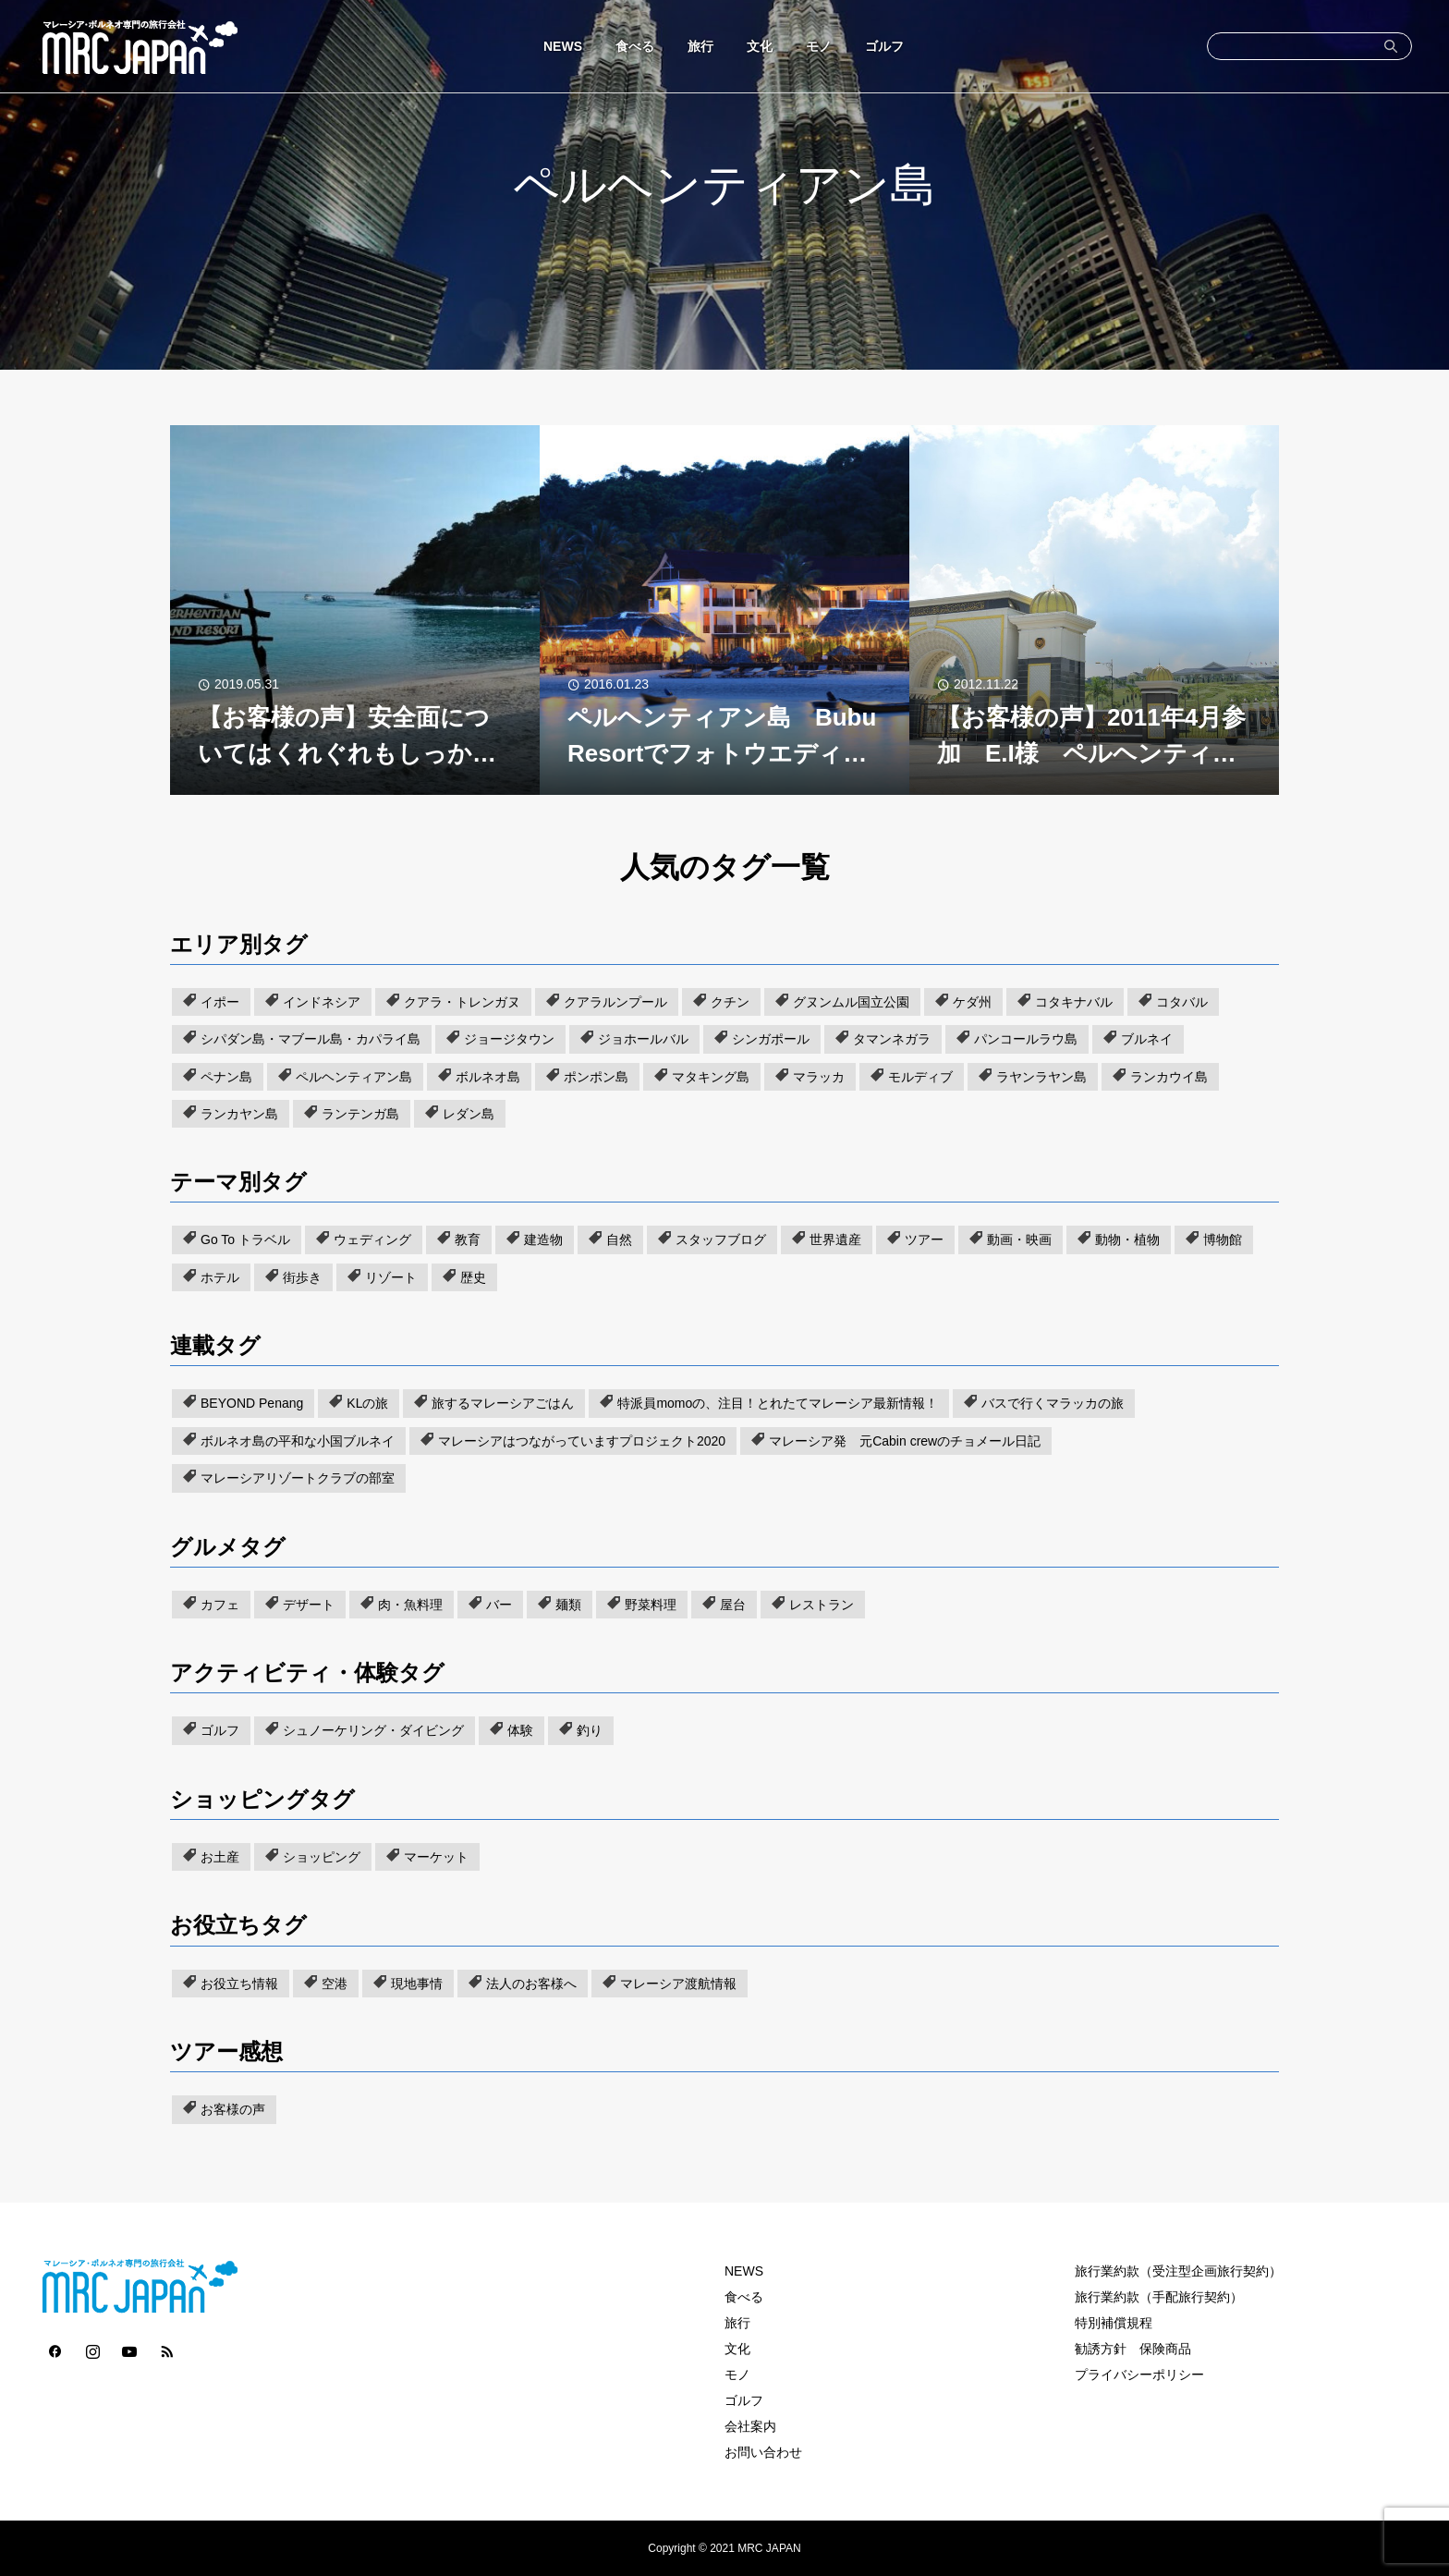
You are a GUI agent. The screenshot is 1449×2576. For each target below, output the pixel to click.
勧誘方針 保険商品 (1133, 2348)
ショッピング (321, 1857)
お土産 (220, 1857)
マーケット (436, 1857)
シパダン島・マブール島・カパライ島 (310, 1039)
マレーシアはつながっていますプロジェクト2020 (581, 1441)
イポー (220, 1002)
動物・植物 (1127, 1239)
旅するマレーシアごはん (503, 1403)
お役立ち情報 (239, 1983)
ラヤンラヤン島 (1041, 1076)
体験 (520, 1730)
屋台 (733, 1604)
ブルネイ (1147, 1039)
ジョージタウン (509, 1039)
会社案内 (750, 2426)
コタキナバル (1074, 1002)
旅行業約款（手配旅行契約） (1159, 2296)
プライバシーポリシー (1139, 2374)
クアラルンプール (615, 1002)
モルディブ (920, 1076)
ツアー (924, 1239)
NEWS (562, 46)
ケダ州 (972, 1002)
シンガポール (771, 1039)
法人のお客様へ (531, 1983)
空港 (334, 1983)
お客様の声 (233, 2109)
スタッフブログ (721, 1239)
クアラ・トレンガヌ (462, 1002)
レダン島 (468, 1113)
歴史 (473, 1277)
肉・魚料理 (410, 1604)
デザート (309, 1604)
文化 (760, 46)
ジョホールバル (643, 1039)
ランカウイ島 (1169, 1076)
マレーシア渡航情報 (678, 1983)
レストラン (821, 1604)
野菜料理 (650, 1604)
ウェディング (372, 1239)
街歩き (302, 1277)
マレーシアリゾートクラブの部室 (298, 1478)
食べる (634, 46)
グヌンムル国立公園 (851, 1002)
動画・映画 (1019, 1239)
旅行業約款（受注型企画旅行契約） (1178, 2271)
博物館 (1222, 1239)
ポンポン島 (596, 1076)
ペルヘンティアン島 (354, 1076)
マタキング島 (710, 1076)
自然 (619, 1239)
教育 (468, 1239)
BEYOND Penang (252, 1403)
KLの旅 (367, 1403)
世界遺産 (835, 1239)
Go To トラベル (245, 1239)
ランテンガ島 (360, 1113)
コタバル (1182, 1002)
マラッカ (819, 1076)
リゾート (391, 1277)
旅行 (700, 46)
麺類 (568, 1604)
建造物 (543, 1239)
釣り (590, 1730)
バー (499, 1604)
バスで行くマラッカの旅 (1052, 1403)
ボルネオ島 (488, 1076)
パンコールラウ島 (1026, 1039)
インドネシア (321, 1002)
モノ (819, 46)
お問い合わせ (763, 2452)
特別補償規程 (1113, 2322)
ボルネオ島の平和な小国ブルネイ (298, 1441)
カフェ (220, 1604)
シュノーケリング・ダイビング (373, 1730)
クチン (730, 1002)
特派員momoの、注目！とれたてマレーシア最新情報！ (777, 1403)
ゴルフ (884, 46)
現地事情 (417, 1983)
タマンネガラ (892, 1039)
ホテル (220, 1277)
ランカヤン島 (239, 1113)
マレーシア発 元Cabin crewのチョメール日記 (905, 1441)
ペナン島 (226, 1076)
